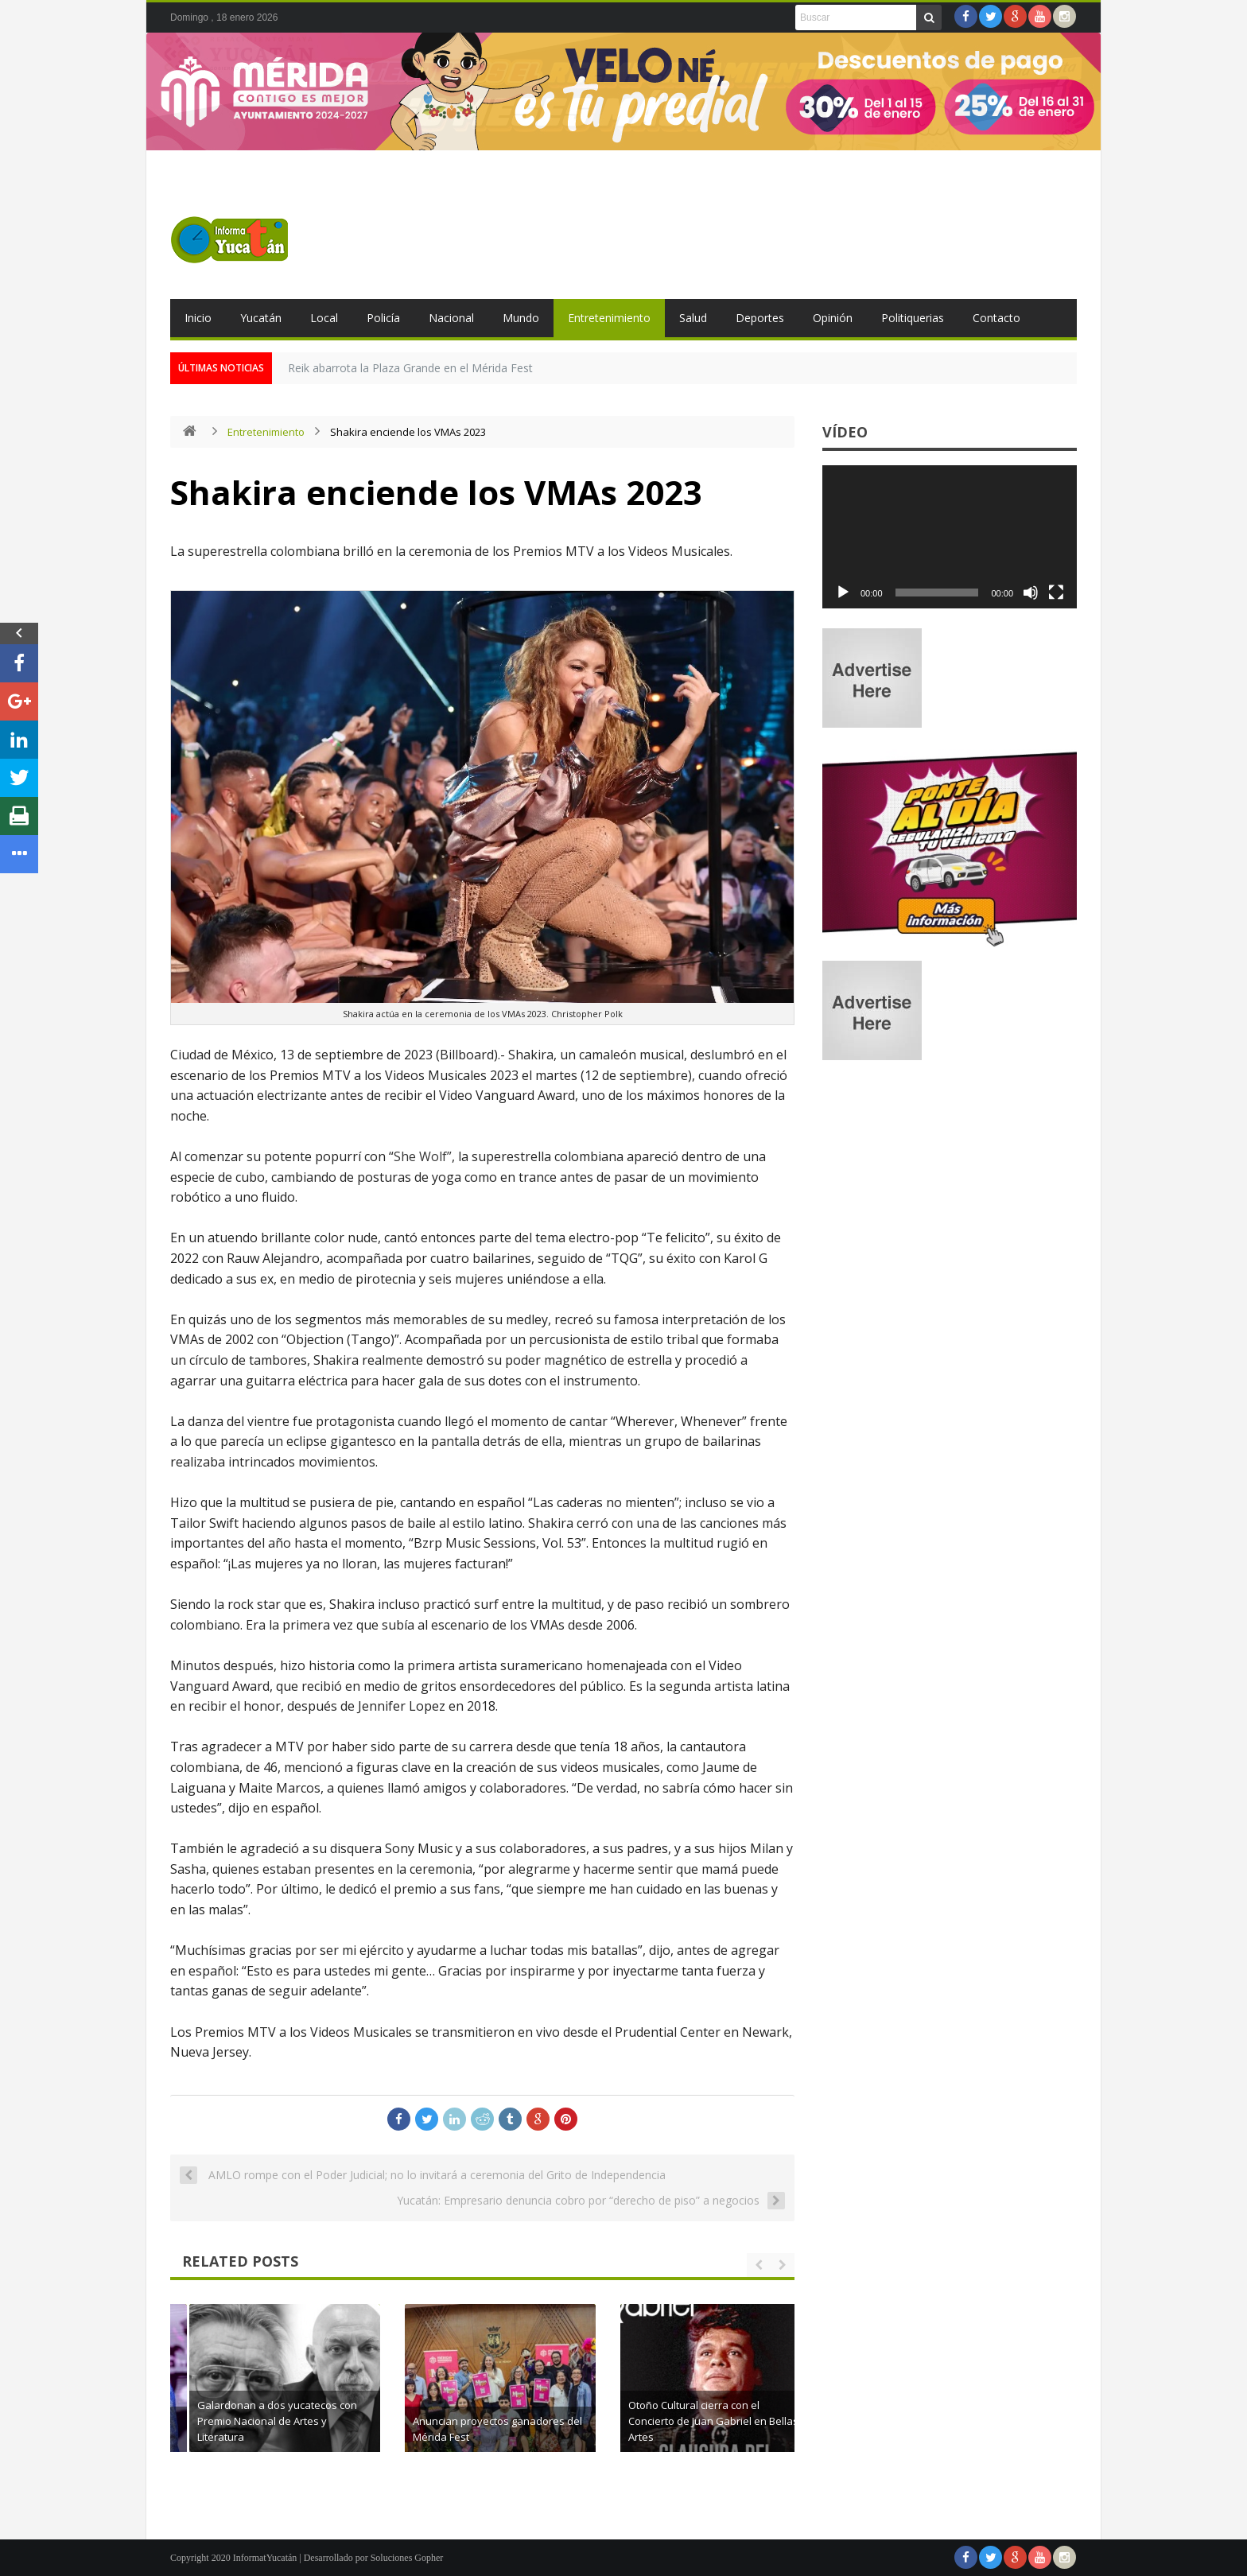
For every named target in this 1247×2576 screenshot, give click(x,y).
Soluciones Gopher (407, 2557)
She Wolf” (423, 1156)
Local (324, 317)
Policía (383, 317)
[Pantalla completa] (1056, 592)
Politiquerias (912, 317)
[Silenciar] (1031, 592)
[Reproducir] (843, 592)
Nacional (451, 317)
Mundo (521, 317)
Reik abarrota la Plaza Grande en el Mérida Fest (410, 367)
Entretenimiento (609, 317)
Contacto (996, 317)
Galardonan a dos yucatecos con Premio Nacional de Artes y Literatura (503, 2421)
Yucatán (261, 317)
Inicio (198, 317)
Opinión (833, 317)
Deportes (760, 317)
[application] (949, 536)
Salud (693, 317)
